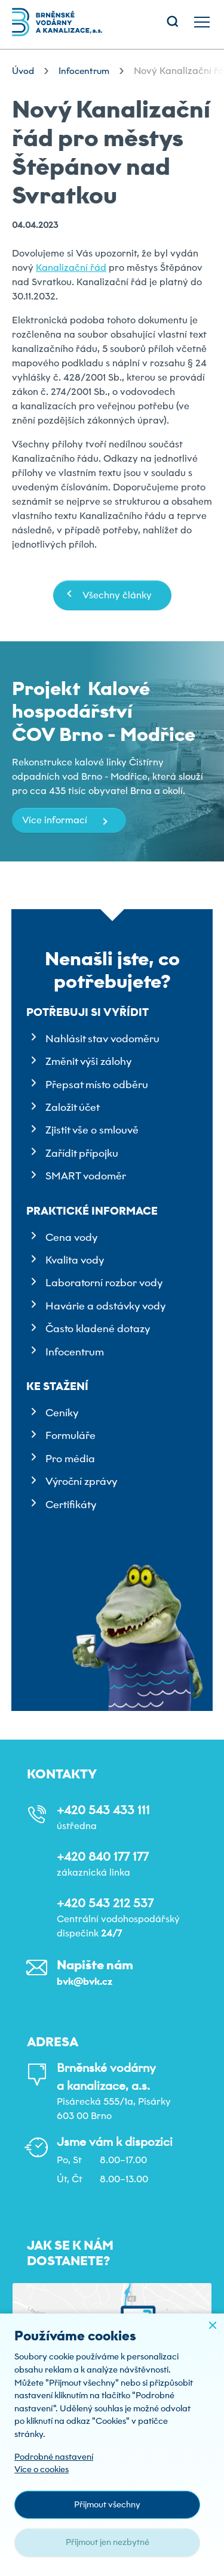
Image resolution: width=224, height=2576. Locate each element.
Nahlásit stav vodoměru (102, 1038)
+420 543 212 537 (105, 1903)
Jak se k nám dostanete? (70, 2253)
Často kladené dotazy (97, 1328)
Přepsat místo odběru (96, 1084)
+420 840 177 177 (103, 1856)
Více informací (54, 820)
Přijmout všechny (107, 2504)
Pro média (70, 1458)
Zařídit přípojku (81, 1153)
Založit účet (72, 1107)
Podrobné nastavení (53, 2456)
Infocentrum (74, 1351)
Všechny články (117, 595)
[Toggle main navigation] (201, 22)
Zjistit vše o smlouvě (92, 1129)
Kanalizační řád (71, 267)
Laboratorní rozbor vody (103, 1282)
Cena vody (71, 1237)
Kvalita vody (74, 1260)
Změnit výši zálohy (88, 1061)
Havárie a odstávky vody (105, 1305)
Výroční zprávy (81, 1481)
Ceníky (61, 1412)
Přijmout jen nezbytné (107, 2542)
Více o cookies (41, 2469)
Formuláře (70, 1435)
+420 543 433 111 (103, 1810)
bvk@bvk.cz (84, 1981)
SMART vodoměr (85, 1175)
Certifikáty (70, 1504)
